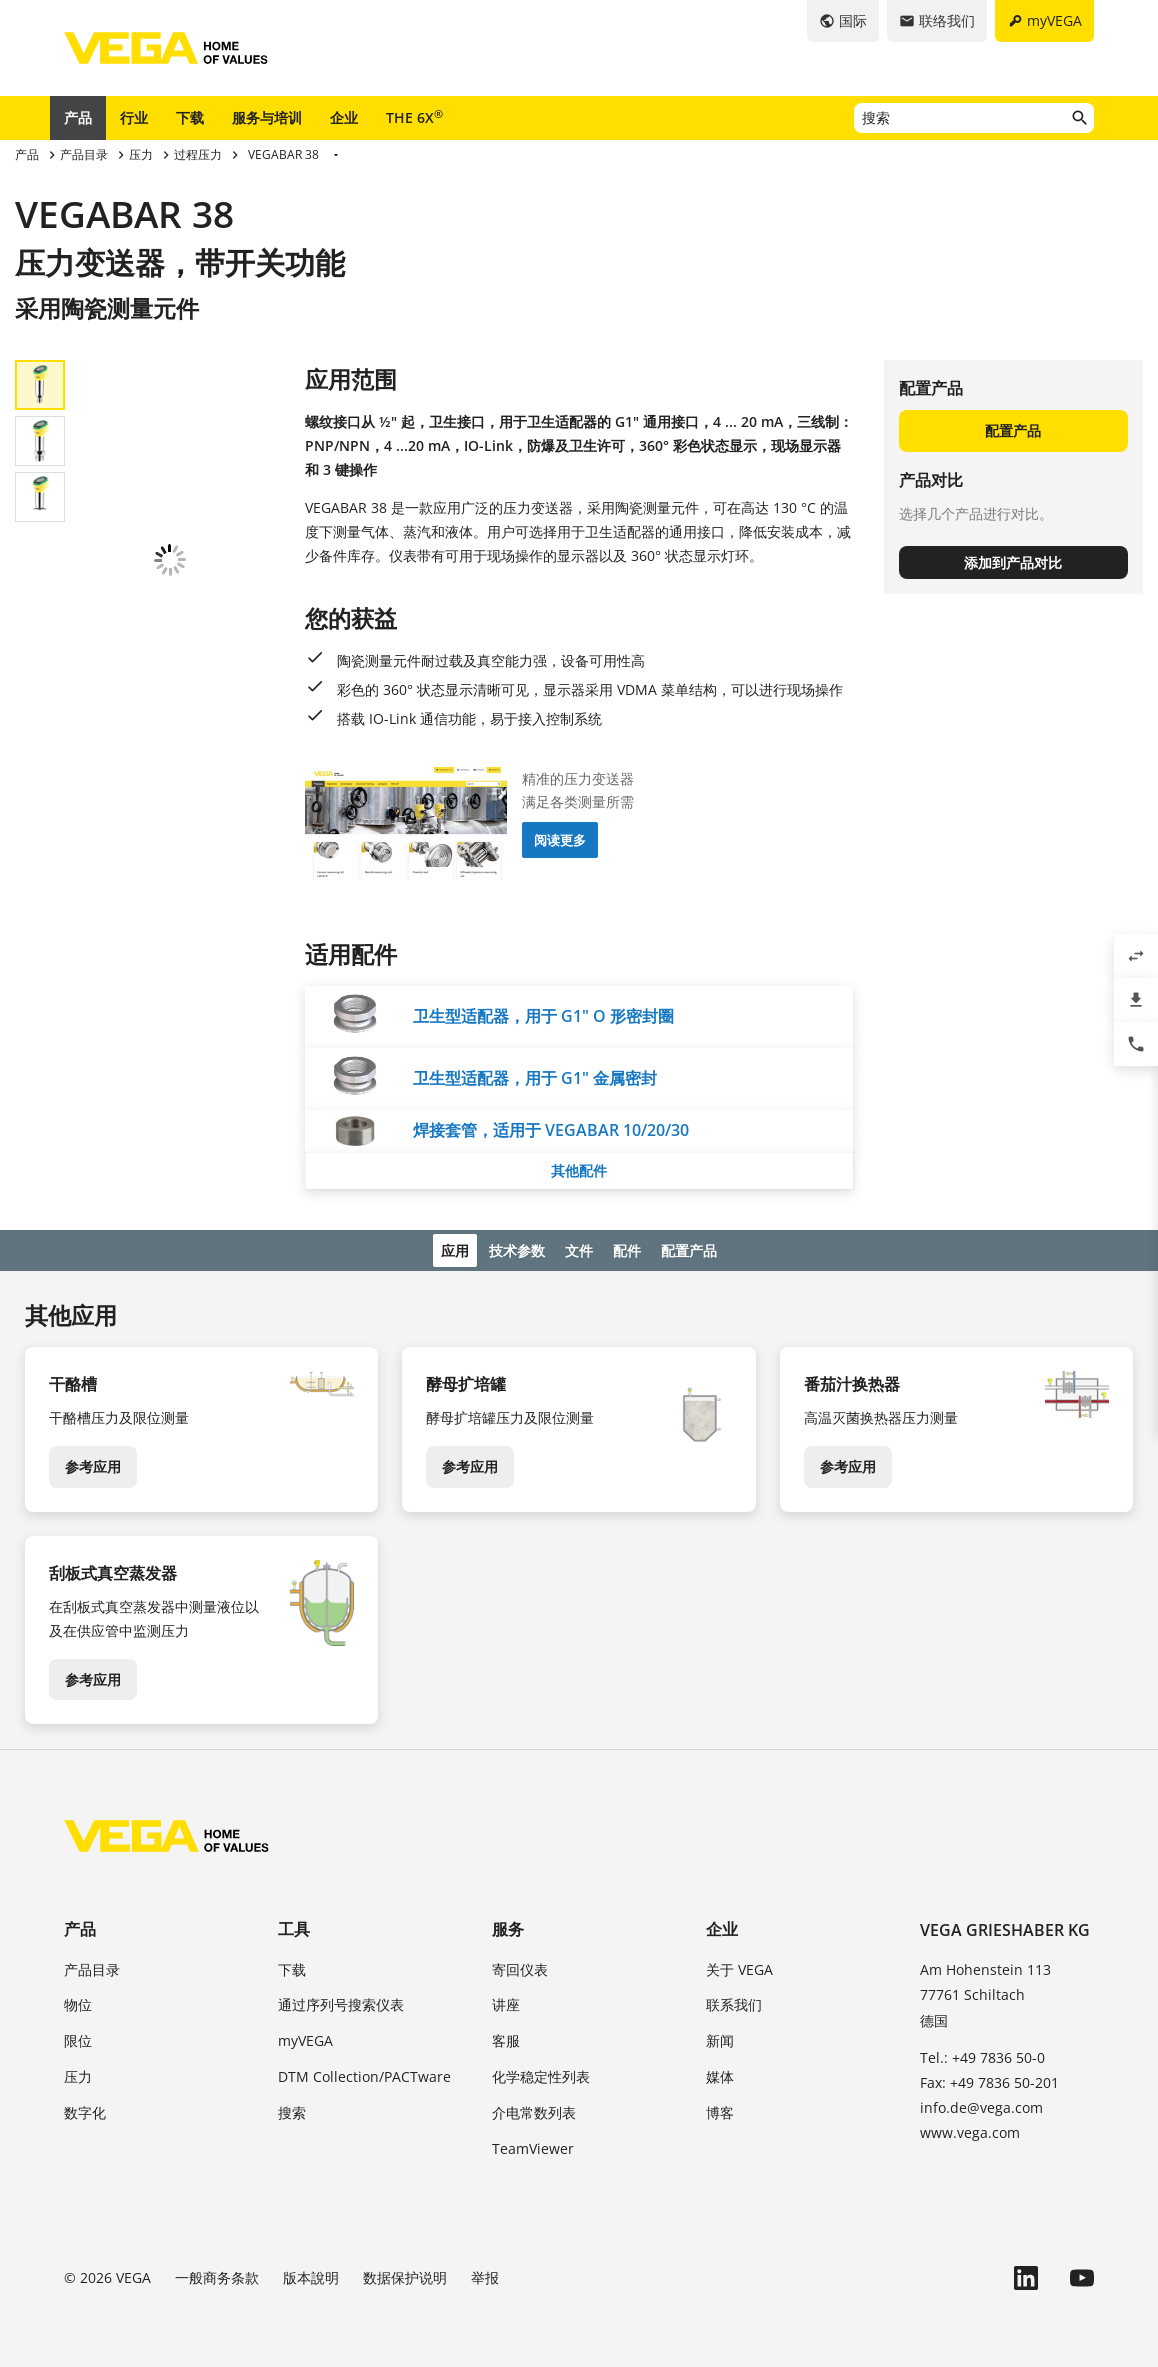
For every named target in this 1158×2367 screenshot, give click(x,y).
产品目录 (92, 1965)
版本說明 (311, 2273)
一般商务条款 (217, 2273)
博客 (720, 2108)
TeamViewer (533, 2144)
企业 (344, 117)
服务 (508, 1926)
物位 (78, 2001)
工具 (294, 1926)
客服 (506, 2036)
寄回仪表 (520, 1965)
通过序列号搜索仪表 (341, 2001)
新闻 (720, 2036)
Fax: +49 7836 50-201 (989, 2078)
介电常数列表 (534, 2108)
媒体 (720, 2072)
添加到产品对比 (1013, 562)
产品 (78, 117)
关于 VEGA (739, 1965)
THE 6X (414, 117)
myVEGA (305, 2036)
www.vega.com (970, 2128)
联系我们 (734, 2001)
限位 (78, 2036)
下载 (190, 117)
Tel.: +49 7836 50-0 (982, 2053)
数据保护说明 (405, 2273)
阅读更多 (560, 840)
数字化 (85, 2108)
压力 (78, 2072)
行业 (134, 117)
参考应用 (93, 1462)
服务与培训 (267, 117)
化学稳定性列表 (541, 2072)
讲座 (506, 2001)
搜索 (292, 2108)
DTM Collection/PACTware (364, 2072)
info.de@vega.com (981, 2103)
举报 (485, 2273)
